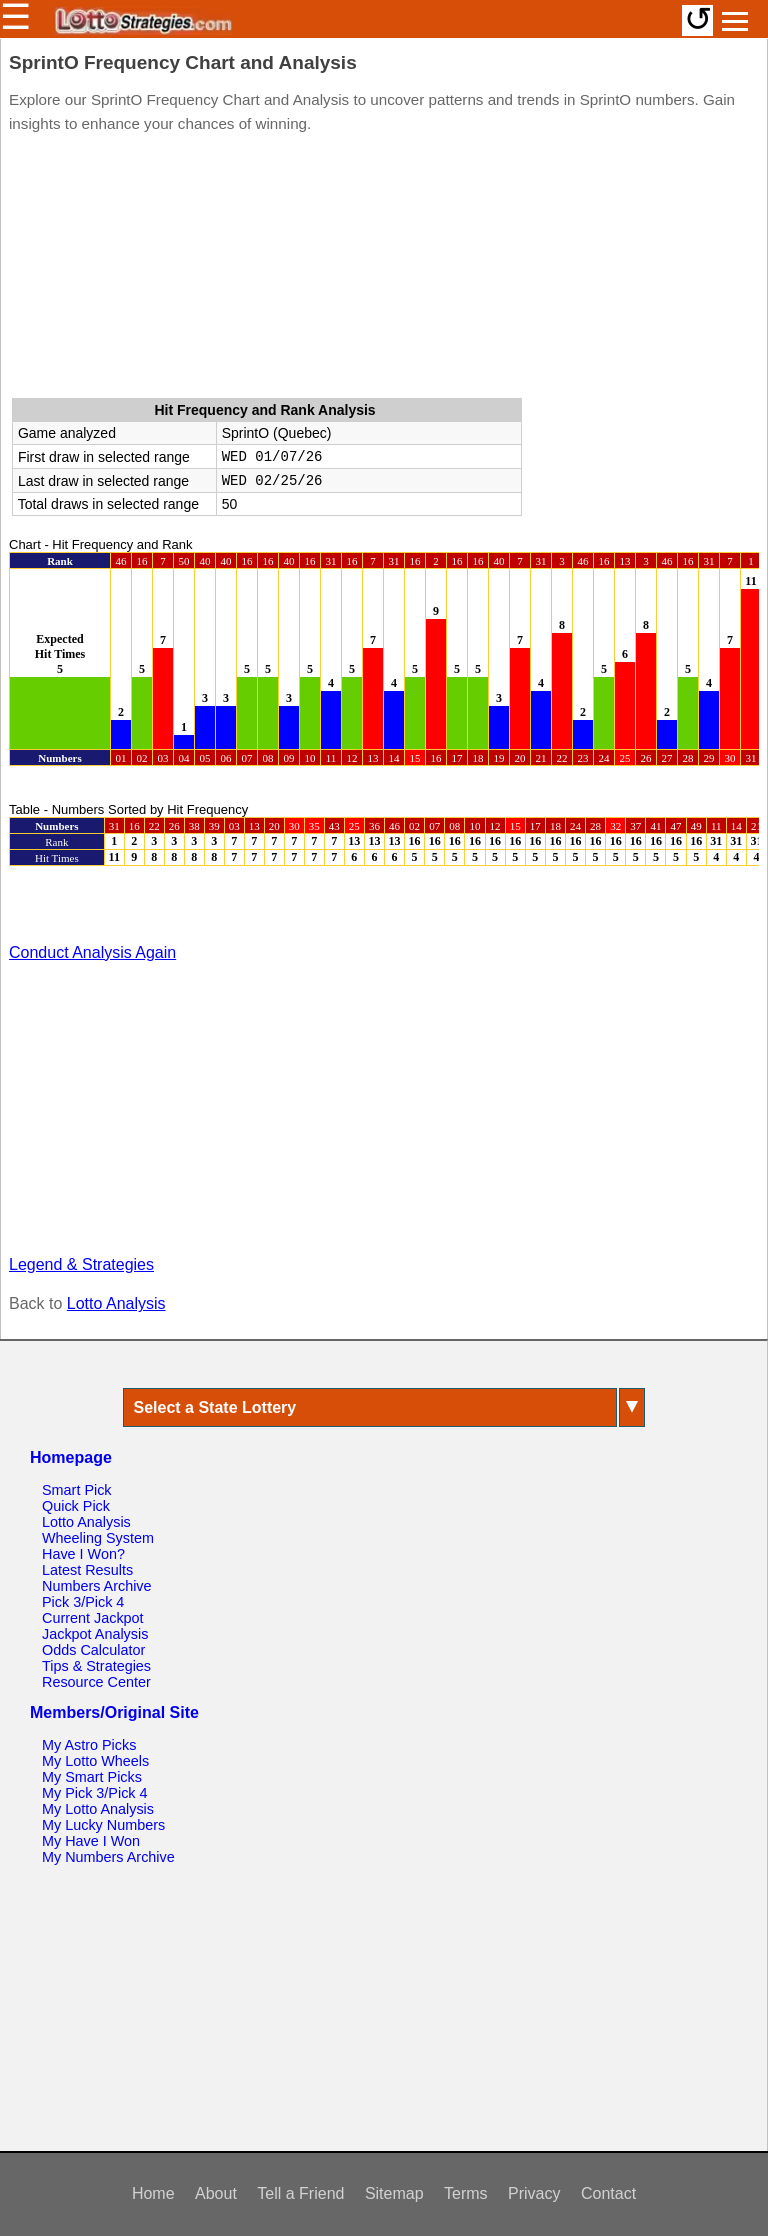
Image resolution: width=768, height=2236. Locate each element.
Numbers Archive (97, 1586)
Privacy (534, 2193)
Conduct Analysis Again (92, 952)
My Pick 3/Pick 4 (95, 1793)
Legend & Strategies (81, 1264)
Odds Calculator (93, 1650)
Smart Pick (77, 1490)
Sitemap (394, 2193)
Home (153, 2193)
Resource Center (96, 1682)
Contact (608, 2193)
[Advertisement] (384, 270)
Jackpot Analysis (95, 1634)
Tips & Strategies (96, 1666)
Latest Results (87, 1570)
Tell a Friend (300, 2193)
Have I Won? (83, 1554)
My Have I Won (91, 1841)
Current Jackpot (93, 1618)
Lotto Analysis (116, 1303)
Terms (466, 2193)
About (216, 2193)
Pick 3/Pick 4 (83, 1602)
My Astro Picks (89, 1745)
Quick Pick (76, 1506)
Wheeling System (98, 1538)
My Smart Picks (92, 1777)
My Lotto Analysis (98, 1809)
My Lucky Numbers (103, 1825)
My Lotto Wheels (95, 1761)
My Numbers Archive (108, 1857)
